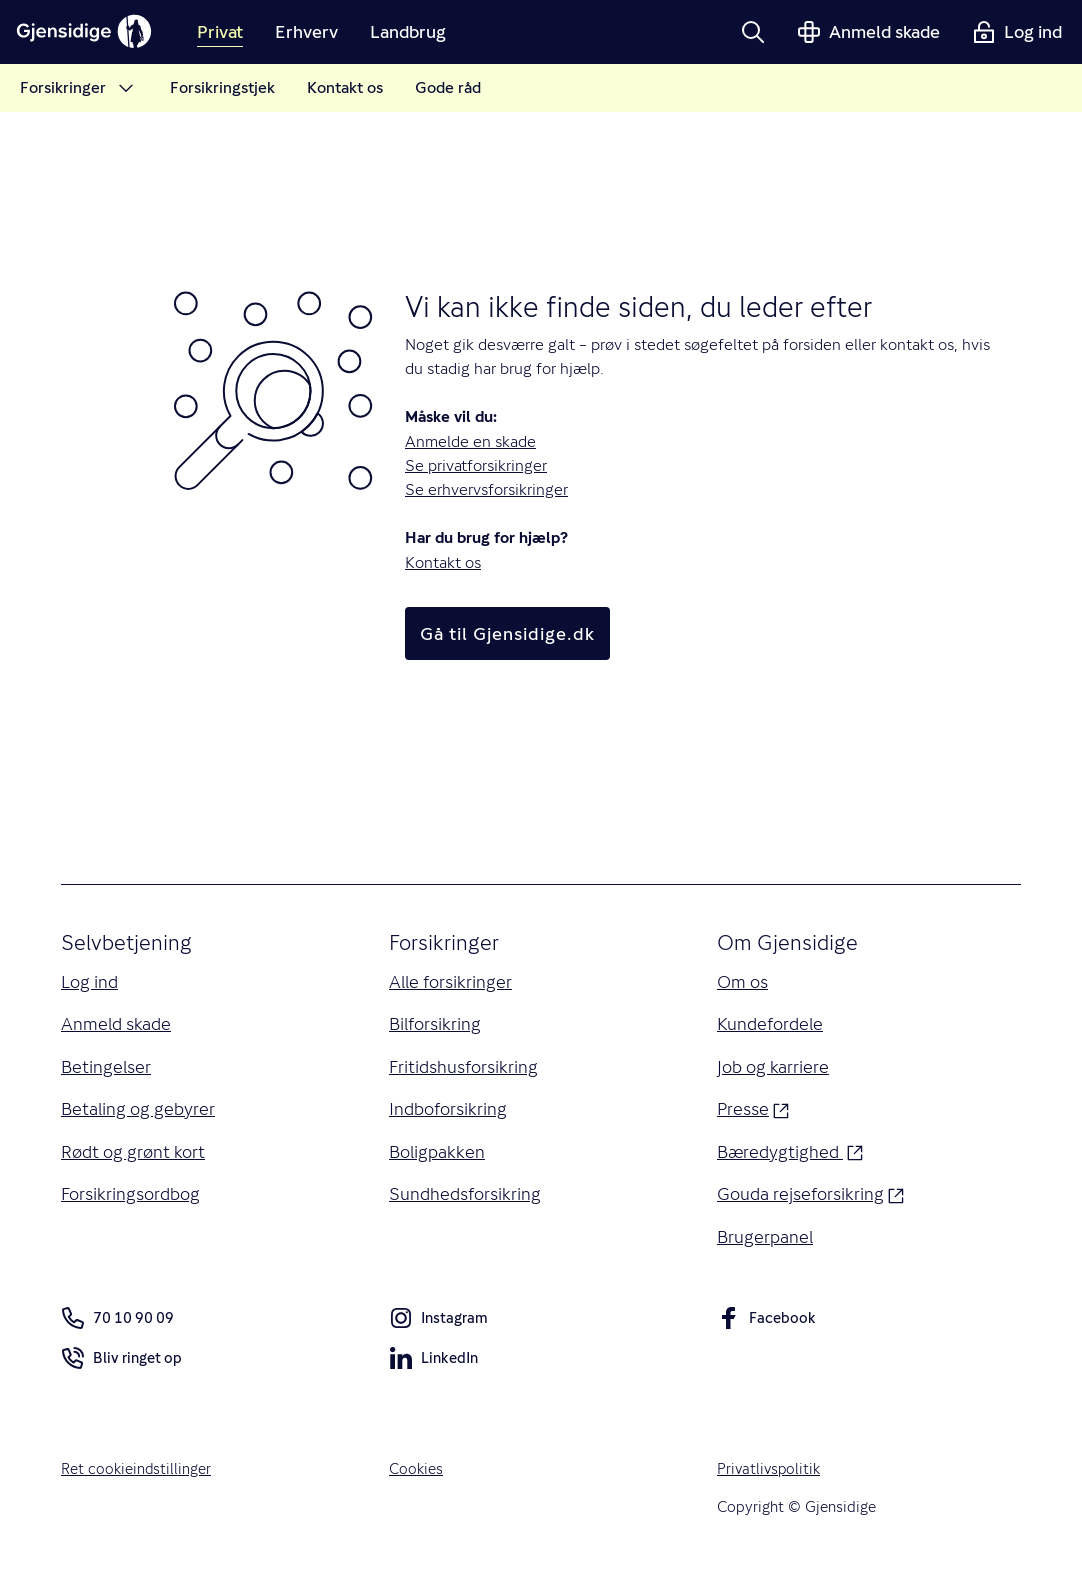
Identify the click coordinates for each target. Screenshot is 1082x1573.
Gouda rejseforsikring (811, 1197)
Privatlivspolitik (770, 1473)
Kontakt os (443, 562)
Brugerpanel (766, 1241)
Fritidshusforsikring (464, 1068)
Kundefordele (771, 1025)
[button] (753, 32)
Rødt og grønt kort (133, 1155)
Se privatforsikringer (476, 465)
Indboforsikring (448, 1111)
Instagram (439, 1326)
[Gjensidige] (90, 32)
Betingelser (107, 1068)
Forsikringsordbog (131, 1198)
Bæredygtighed (791, 1154)
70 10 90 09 (117, 1323)
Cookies (416, 1473)
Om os (743, 982)
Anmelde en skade (470, 441)
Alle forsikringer (452, 982)
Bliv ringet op (121, 1366)
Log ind (90, 982)
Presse (753, 1110)
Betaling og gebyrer (139, 1111)
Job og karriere (773, 1068)
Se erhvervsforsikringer (486, 489)
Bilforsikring (436, 1025)
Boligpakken (438, 1155)
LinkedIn (434, 1366)
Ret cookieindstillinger (137, 1473)
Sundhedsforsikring (465, 1198)
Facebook (766, 1326)
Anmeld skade (116, 1025)
